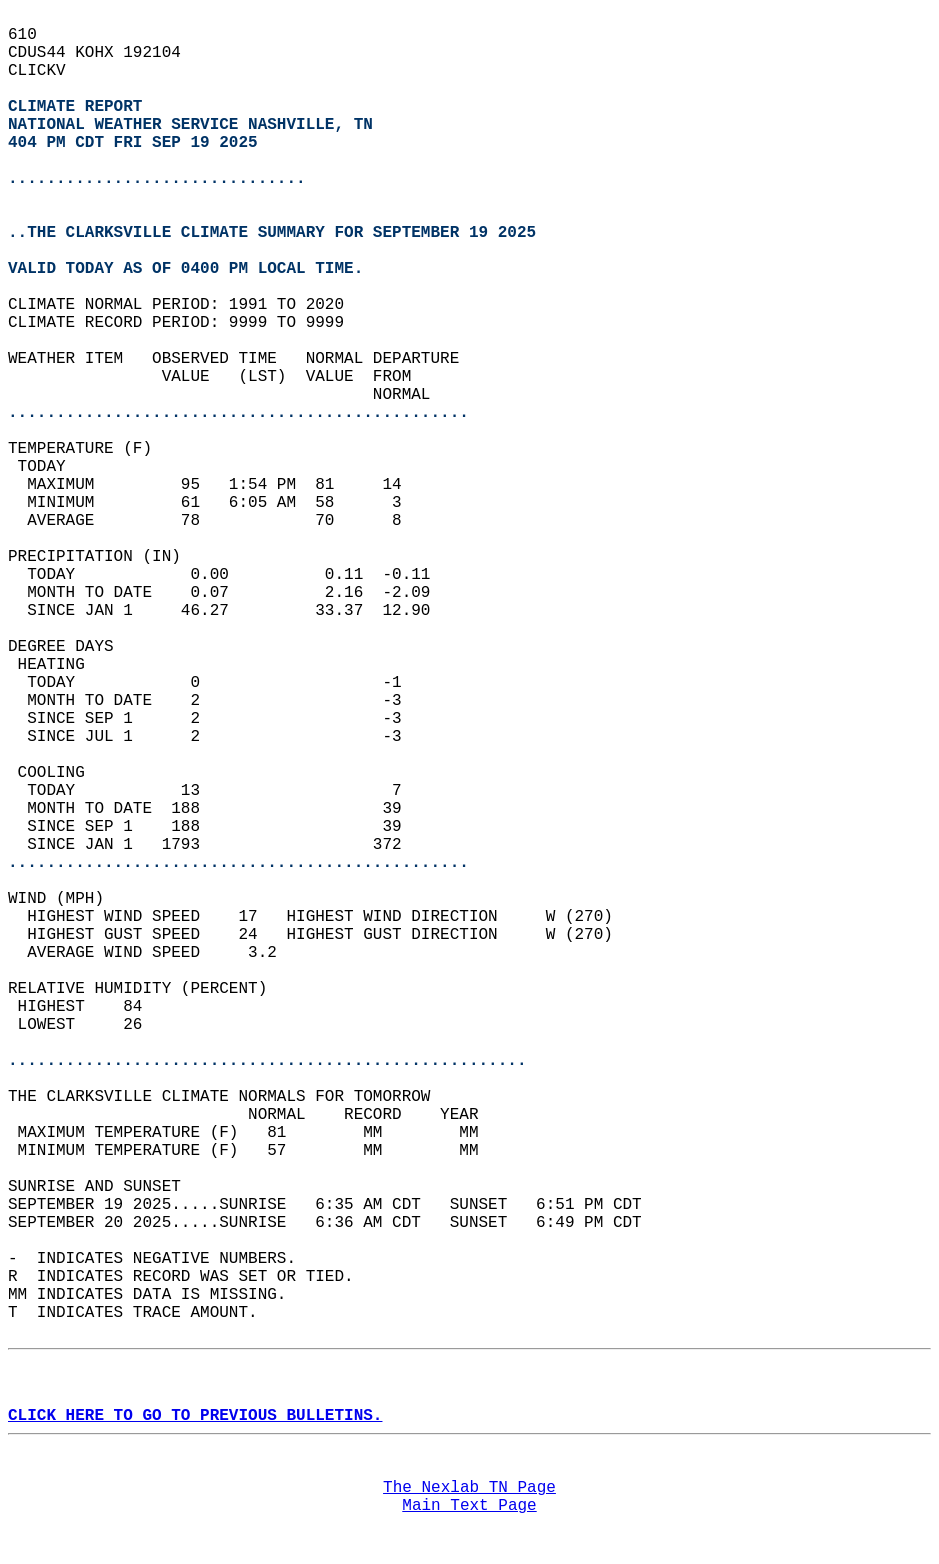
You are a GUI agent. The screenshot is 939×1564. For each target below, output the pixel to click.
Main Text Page (469, 1506)
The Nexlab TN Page (469, 1488)
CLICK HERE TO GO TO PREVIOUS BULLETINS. (195, 1416)
